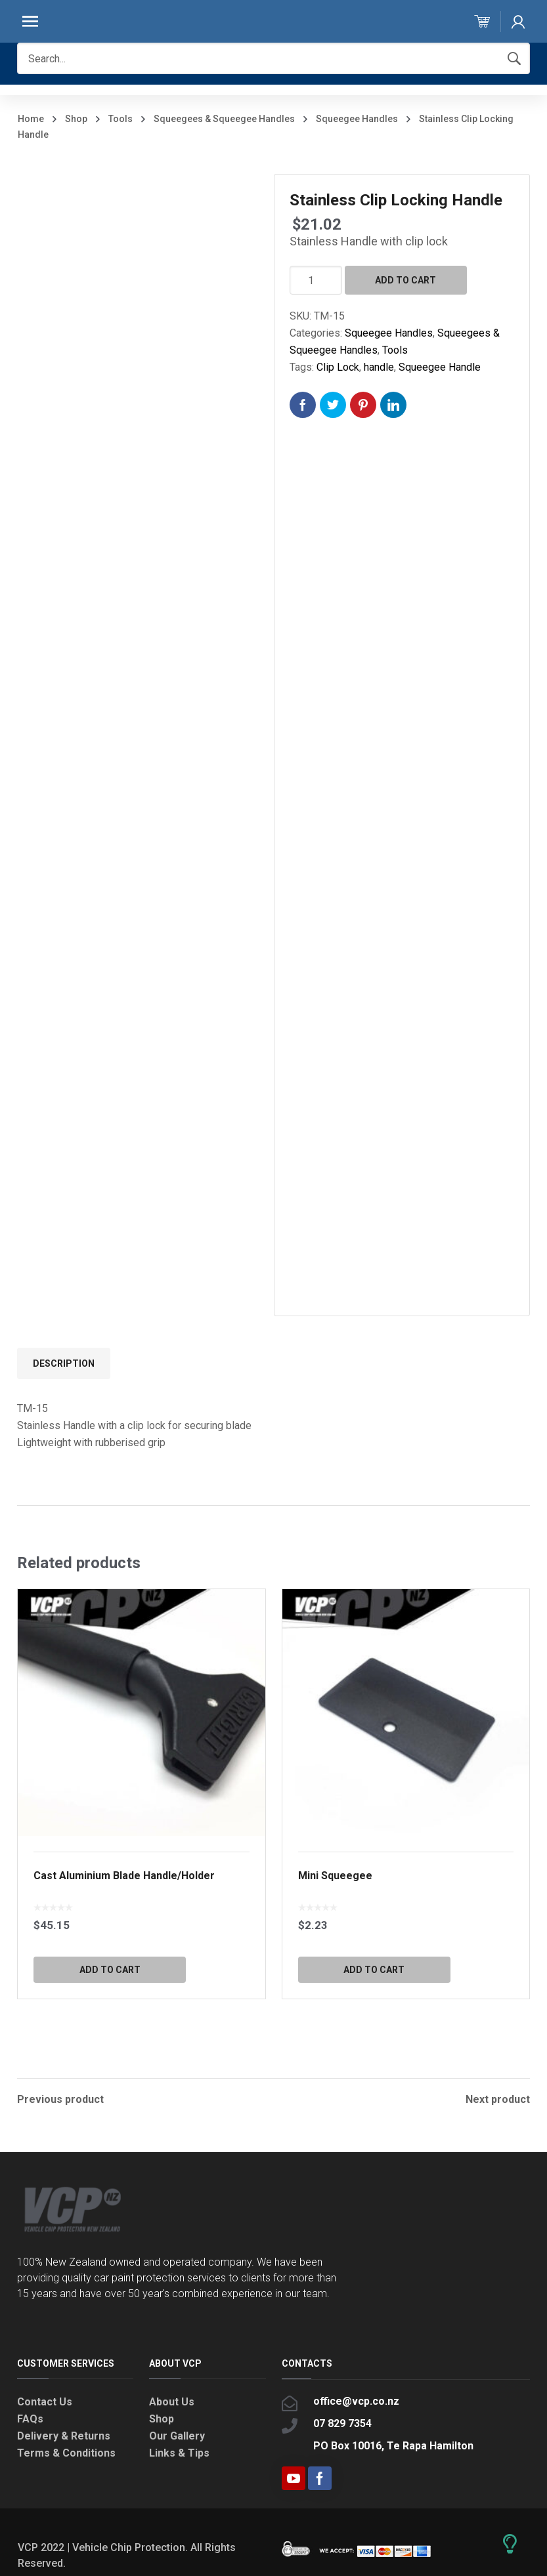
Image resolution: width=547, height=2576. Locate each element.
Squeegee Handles (357, 119)
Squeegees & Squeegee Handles (224, 119)
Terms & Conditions (66, 2451)
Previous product (60, 2098)
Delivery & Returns (63, 2434)
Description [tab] (64, 1363)
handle (379, 367)
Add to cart (405, 280)
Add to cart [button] (110, 1969)
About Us (171, 2400)
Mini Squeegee (335, 1875)
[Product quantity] (316, 280)
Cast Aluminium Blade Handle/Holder (124, 1875)
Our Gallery (177, 2434)
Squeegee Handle (440, 367)
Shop (76, 119)
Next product (498, 2098)
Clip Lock (338, 367)
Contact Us (44, 2400)
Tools (120, 119)
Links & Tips (179, 2451)
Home (31, 119)
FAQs (30, 2417)
